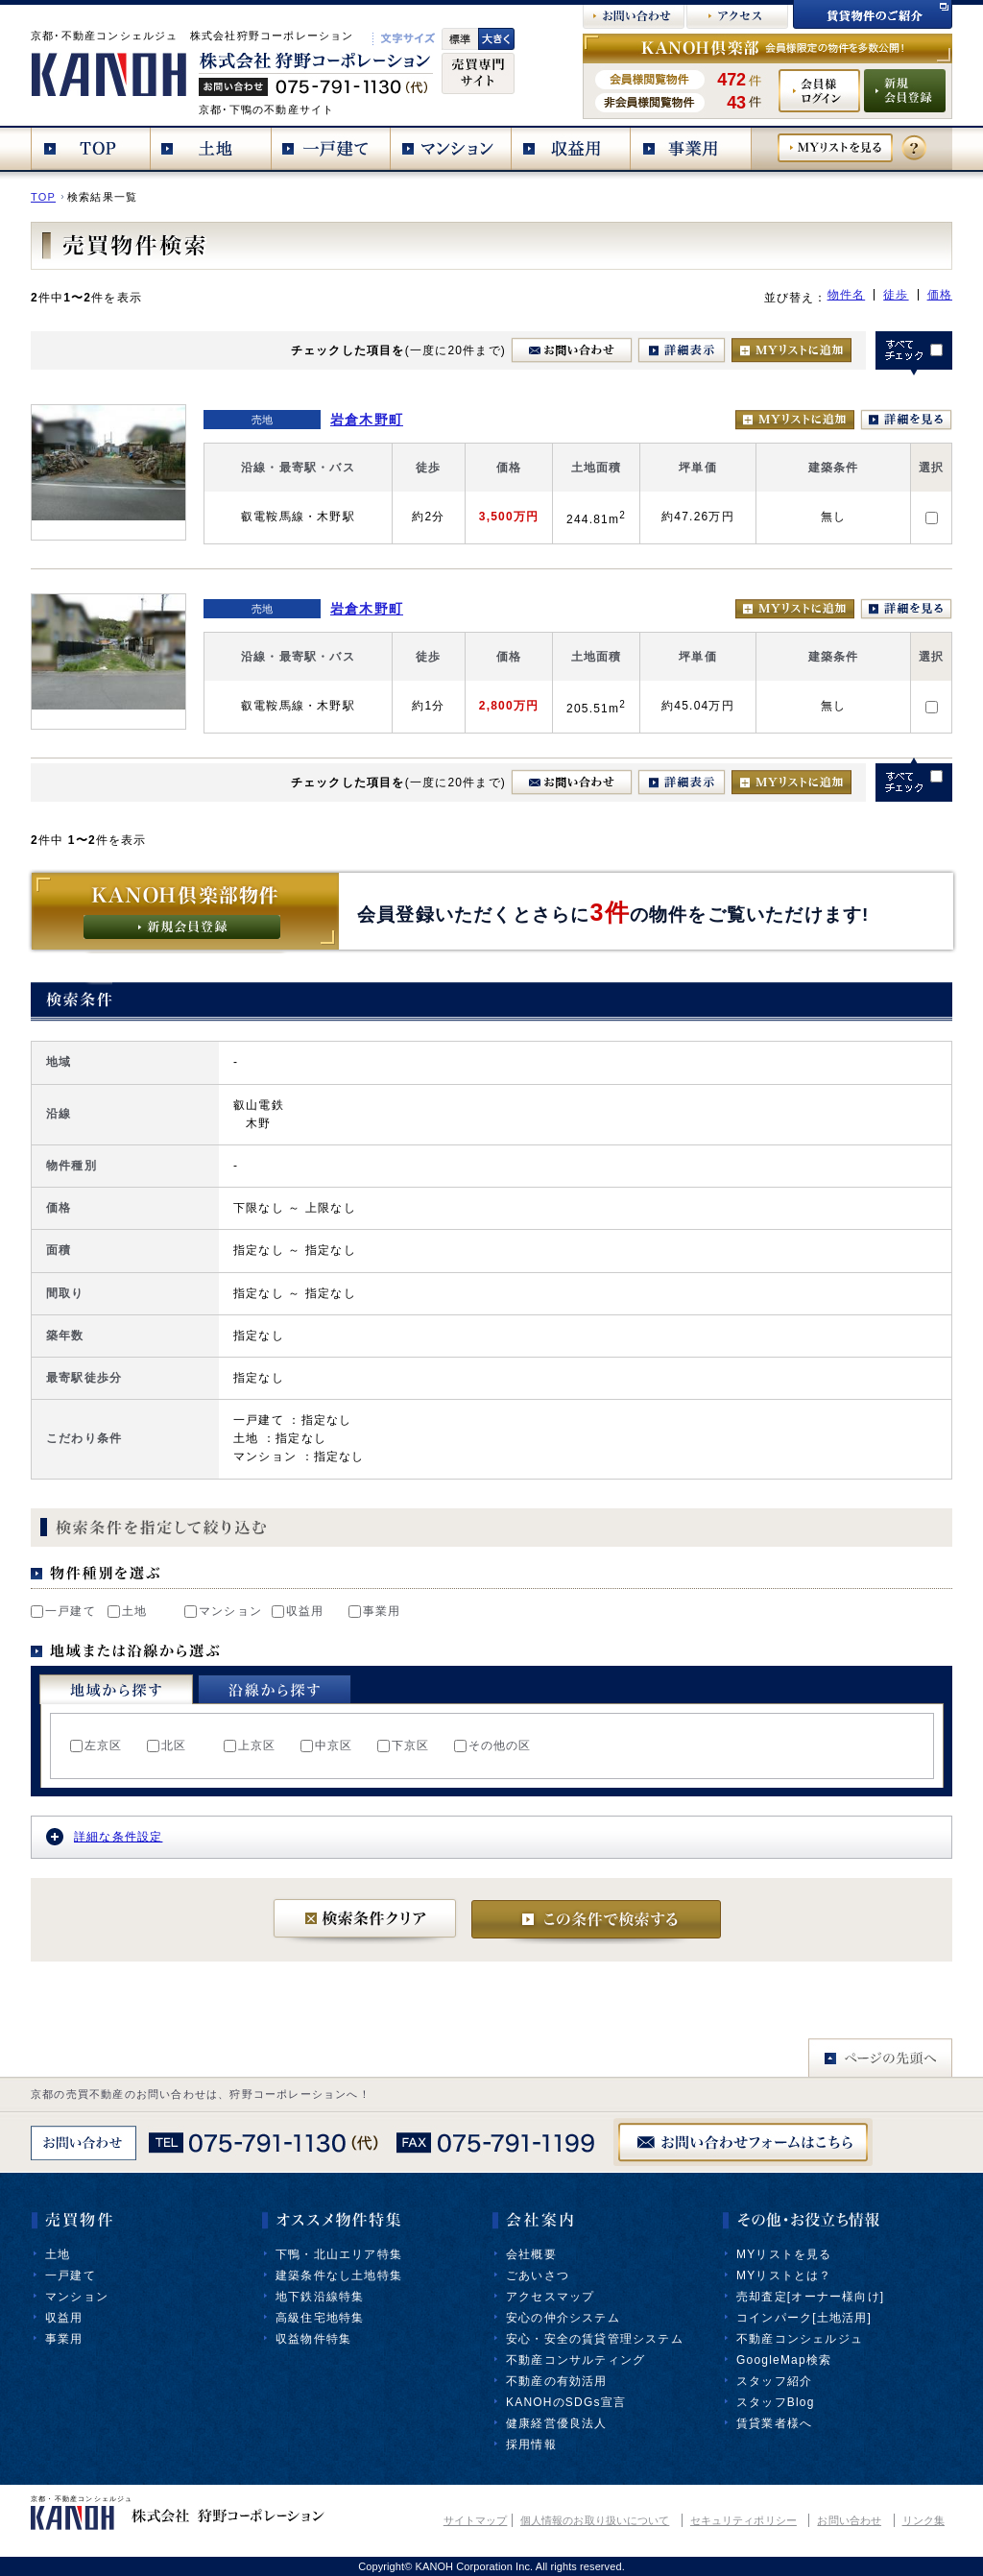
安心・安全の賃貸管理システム (594, 2339)
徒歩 (895, 294)
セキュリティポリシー (743, 2520)
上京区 (250, 1745)
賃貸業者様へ (774, 2423)
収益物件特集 (313, 2339)
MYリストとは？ (784, 2275)
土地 (127, 1611)
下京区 (403, 1745)
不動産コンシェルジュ (799, 2339)
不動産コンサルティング (575, 2360)
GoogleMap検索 (783, 2360)
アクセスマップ (550, 2296)
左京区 (96, 1745)
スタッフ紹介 (774, 2381)
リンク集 (923, 2520)
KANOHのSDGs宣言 (566, 2402)
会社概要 (531, 2254)
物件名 (846, 294)
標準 (460, 39)
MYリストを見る (784, 2254)
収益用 (298, 1611)
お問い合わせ (849, 2520)
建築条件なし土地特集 (339, 2275)
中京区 (326, 1745)
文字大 (496, 39)
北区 (166, 1745)
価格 (939, 294)
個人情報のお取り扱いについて (594, 2520)
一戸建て (63, 1611)
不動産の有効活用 (557, 2381)
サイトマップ (476, 2520)
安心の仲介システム (563, 2317)
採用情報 (531, 2444)
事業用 (374, 1611)
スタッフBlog (775, 2402)
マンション (223, 1611)
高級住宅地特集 (320, 2317)
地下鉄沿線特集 (320, 2296)
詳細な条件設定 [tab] (104, 1836)
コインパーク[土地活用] (804, 2317)
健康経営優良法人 (557, 2423)
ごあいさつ (537, 2275)
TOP (43, 197)
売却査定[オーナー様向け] (810, 2296)
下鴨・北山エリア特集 (339, 2254)
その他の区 (493, 1745)
